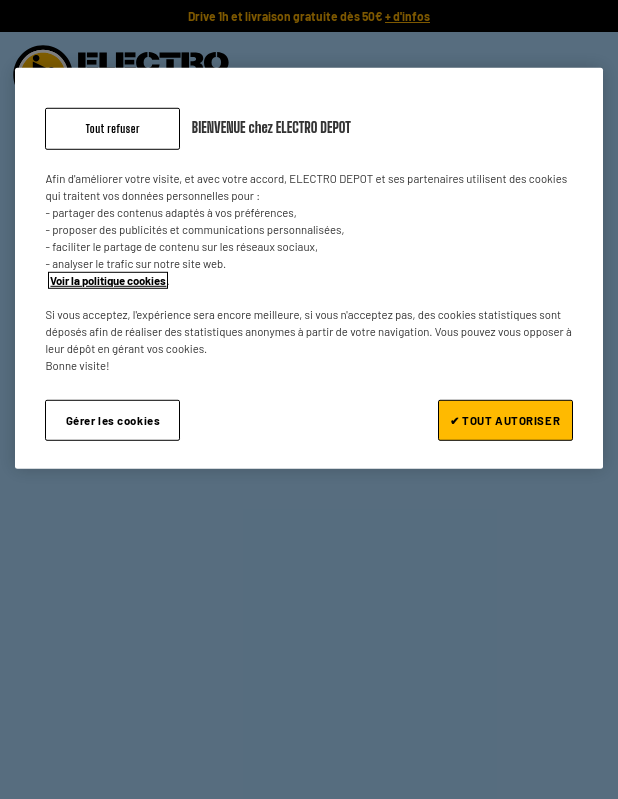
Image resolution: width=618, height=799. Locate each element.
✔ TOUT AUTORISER (505, 419)
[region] (308, 269)
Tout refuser (113, 128)
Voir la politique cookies (108, 280)
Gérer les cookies (113, 419)
